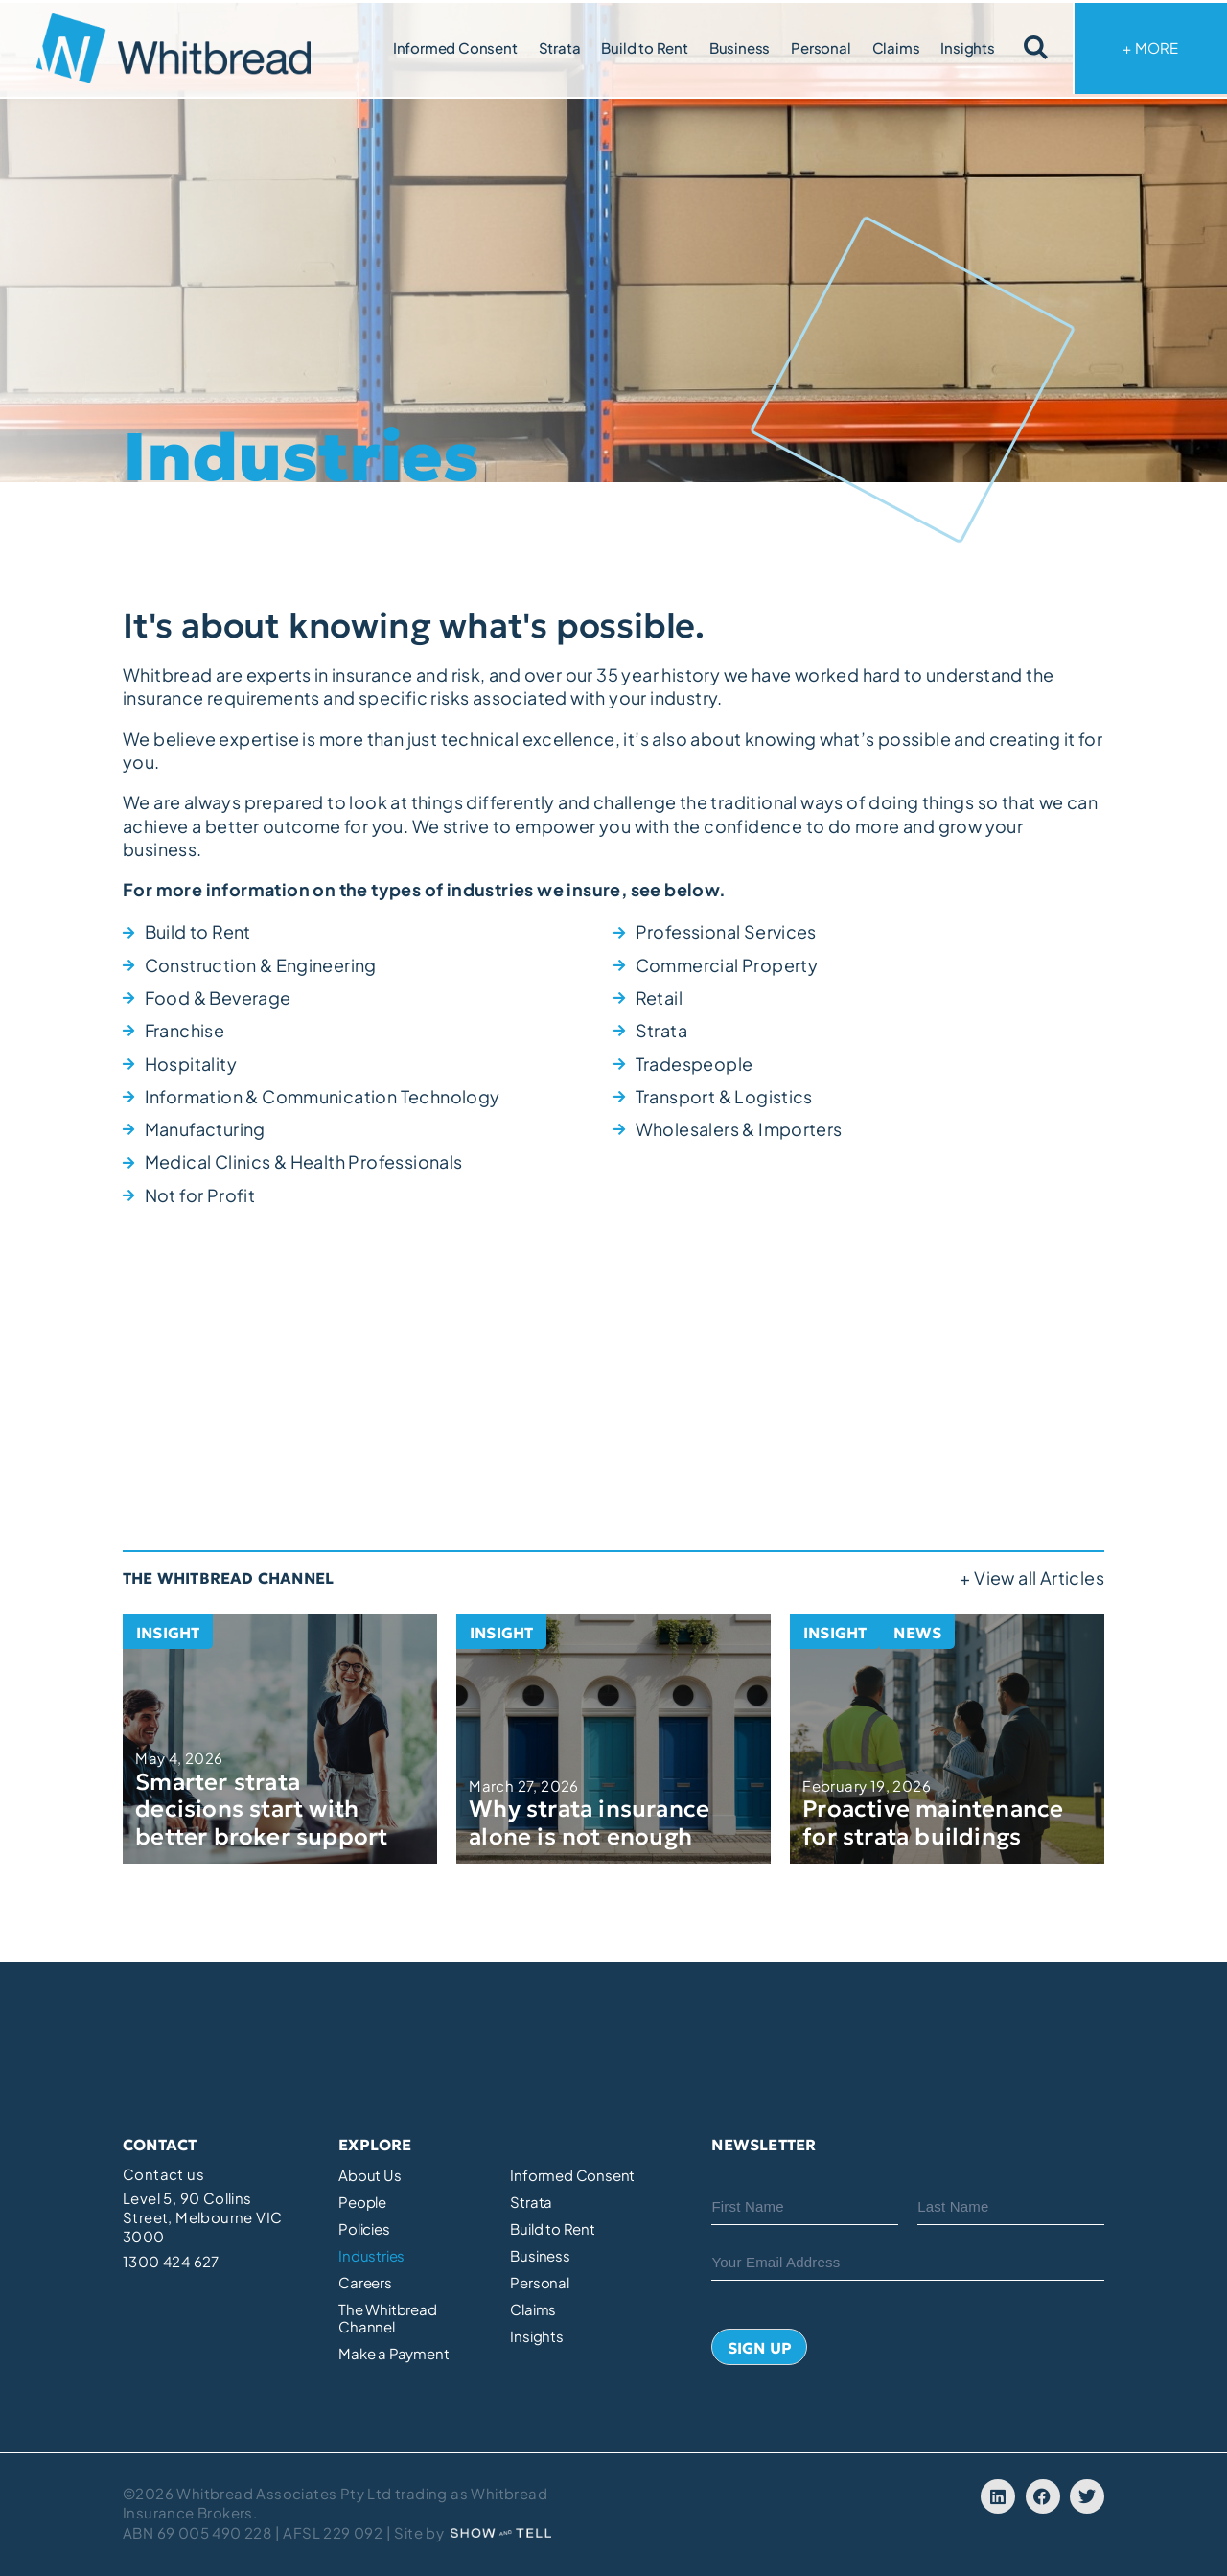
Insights (967, 47)
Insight (167, 1632)
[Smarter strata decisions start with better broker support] (280, 1739)
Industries (371, 2255)
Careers (365, 2282)
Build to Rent (644, 47)
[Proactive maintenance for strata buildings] (947, 1739)
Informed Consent (455, 47)
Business (739, 47)
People (362, 2202)
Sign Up (760, 2347)
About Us (369, 2175)
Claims (896, 47)
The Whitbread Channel (387, 2318)
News (917, 1632)
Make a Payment (393, 2353)
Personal (820, 47)
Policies (363, 2229)
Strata (560, 47)
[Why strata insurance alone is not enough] (613, 1739)
